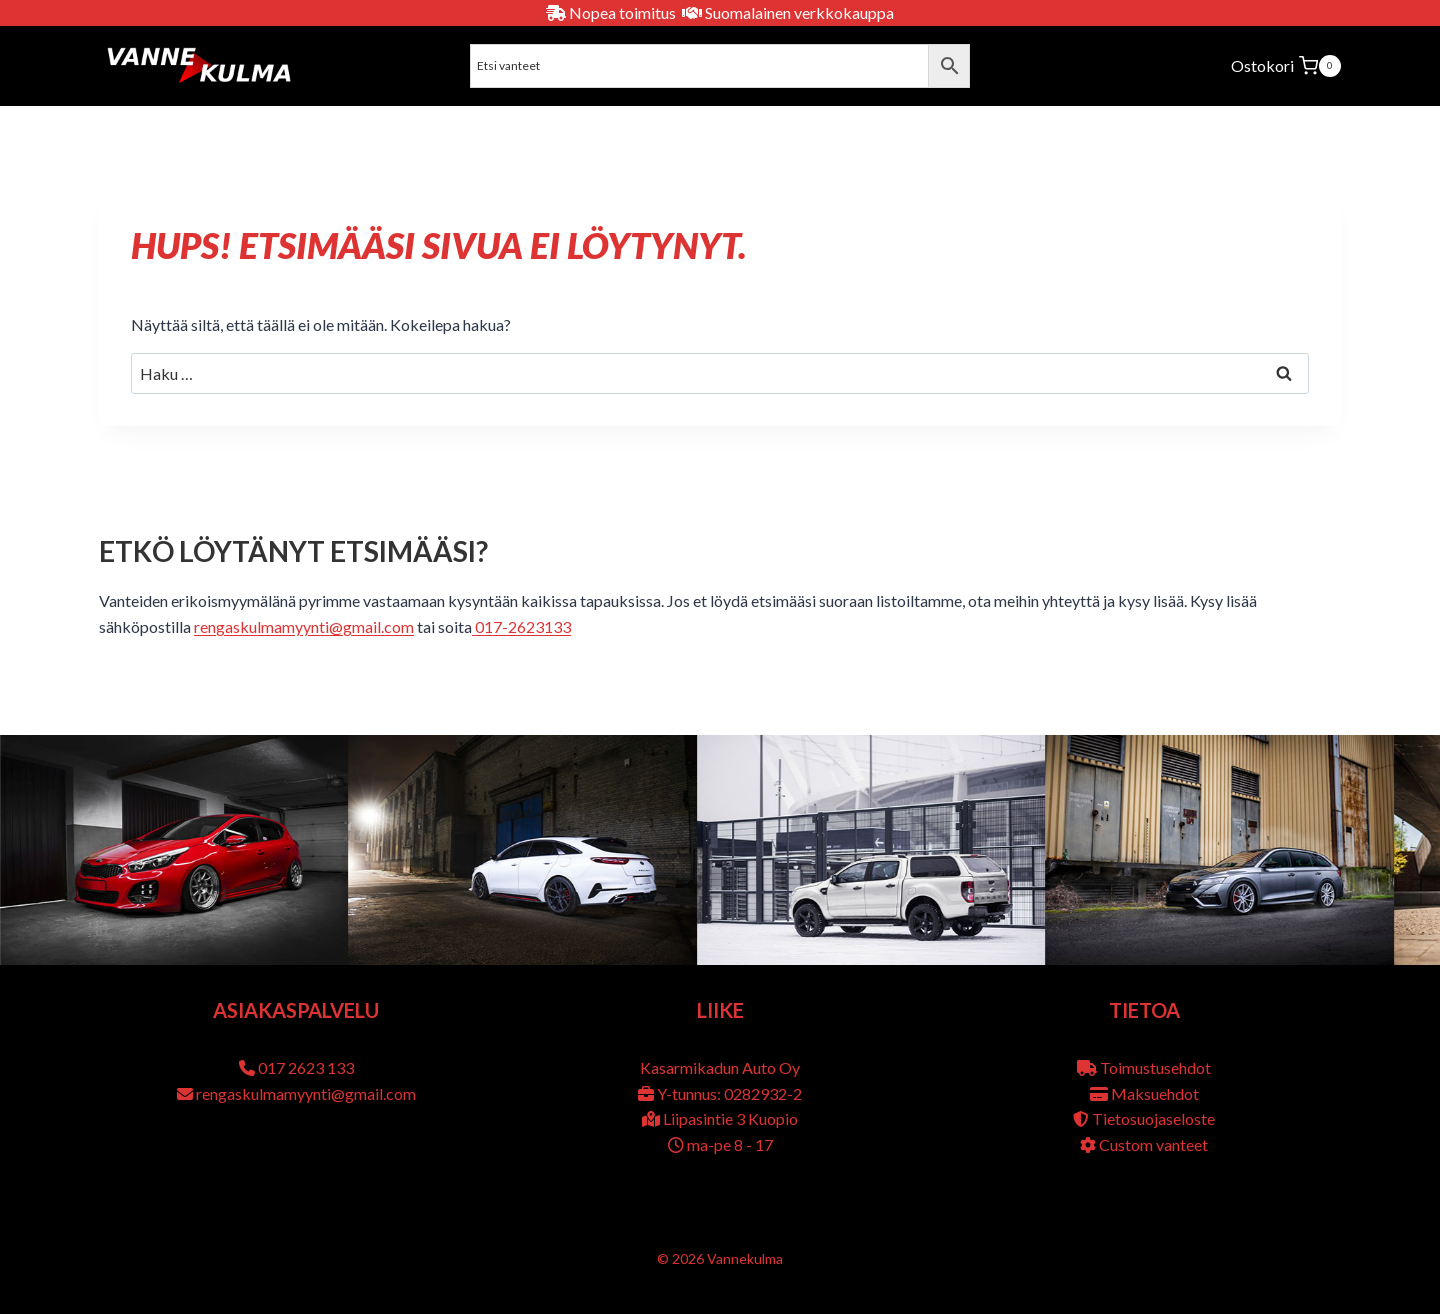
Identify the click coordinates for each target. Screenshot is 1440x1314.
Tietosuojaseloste (1153, 1118)
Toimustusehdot (1155, 1067)
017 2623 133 (306, 1067)
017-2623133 (521, 626)
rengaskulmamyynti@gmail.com (304, 626)
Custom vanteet (1153, 1144)
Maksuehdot (1155, 1093)
